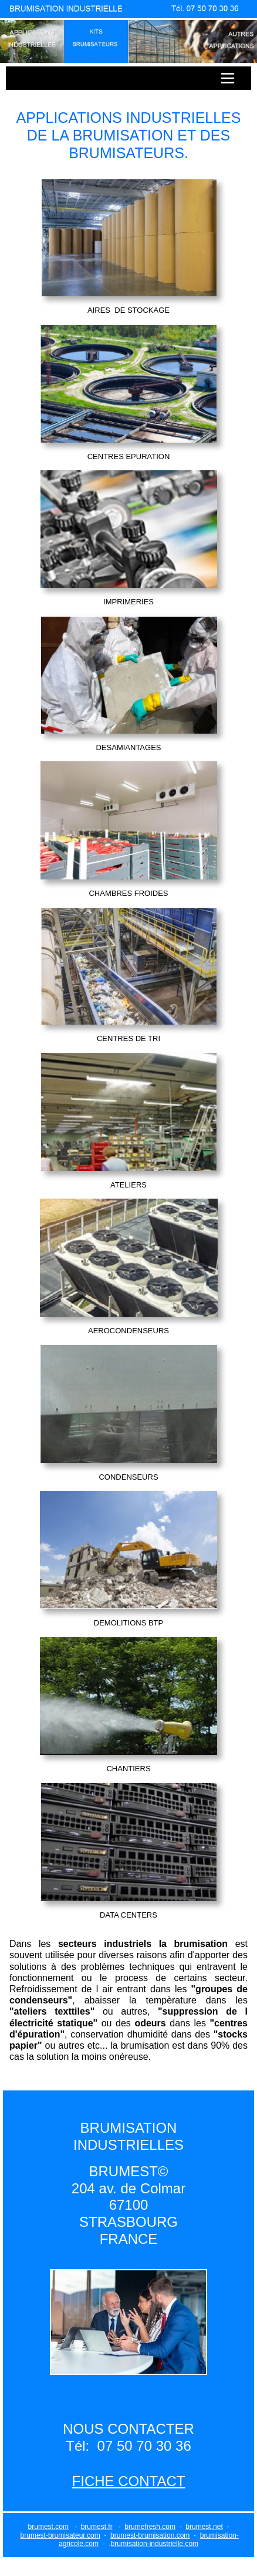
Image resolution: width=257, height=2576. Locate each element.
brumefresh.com (149, 2527)
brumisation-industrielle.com (154, 2544)
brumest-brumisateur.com (60, 2535)
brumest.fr (97, 2527)
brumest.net (203, 2527)
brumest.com (48, 2527)
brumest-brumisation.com (150, 2535)
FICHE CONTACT (128, 2481)
